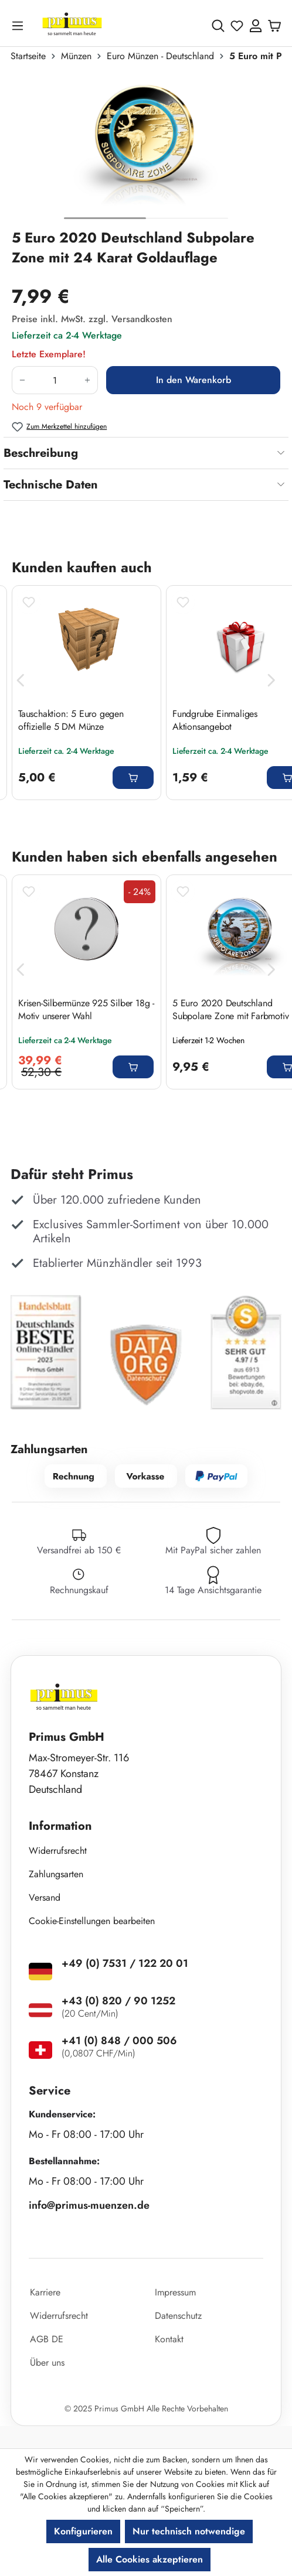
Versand (44, 1897)
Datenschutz (178, 2315)
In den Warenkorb (193, 380)
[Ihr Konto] (255, 25)
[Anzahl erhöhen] (87, 380)
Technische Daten (51, 484)
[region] (146, 150)
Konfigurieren (83, 2531)
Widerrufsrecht (58, 1850)
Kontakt (169, 2339)
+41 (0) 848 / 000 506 (119, 2041)
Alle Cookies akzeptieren (149, 2559)
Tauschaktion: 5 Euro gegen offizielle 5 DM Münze (71, 720)
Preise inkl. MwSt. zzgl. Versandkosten (92, 319)
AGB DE (46, 2339)
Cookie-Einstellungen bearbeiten (92, 1921)
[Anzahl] (55, 380)
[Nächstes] (271, 680)
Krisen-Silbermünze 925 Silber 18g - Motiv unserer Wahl (86, 1010)
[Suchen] (218, 25)
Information (60, 1826)
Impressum (175, 2292)
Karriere (45, 2292)
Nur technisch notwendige (189, 2531)
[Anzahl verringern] (22, 380)
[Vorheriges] (20, 680)
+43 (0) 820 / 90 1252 (118, 2001)
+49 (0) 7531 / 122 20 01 (125, 1963)
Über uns (47, 2362)
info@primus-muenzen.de (89, 2205)
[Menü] (20, 25)
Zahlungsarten (56, 1874)
